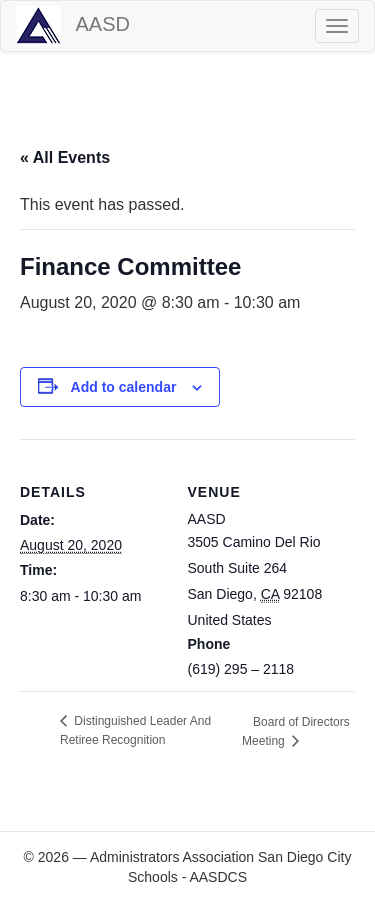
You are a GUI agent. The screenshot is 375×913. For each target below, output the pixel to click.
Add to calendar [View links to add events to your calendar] (124, 387)
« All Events (65, 157)
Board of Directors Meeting (296, 731)
